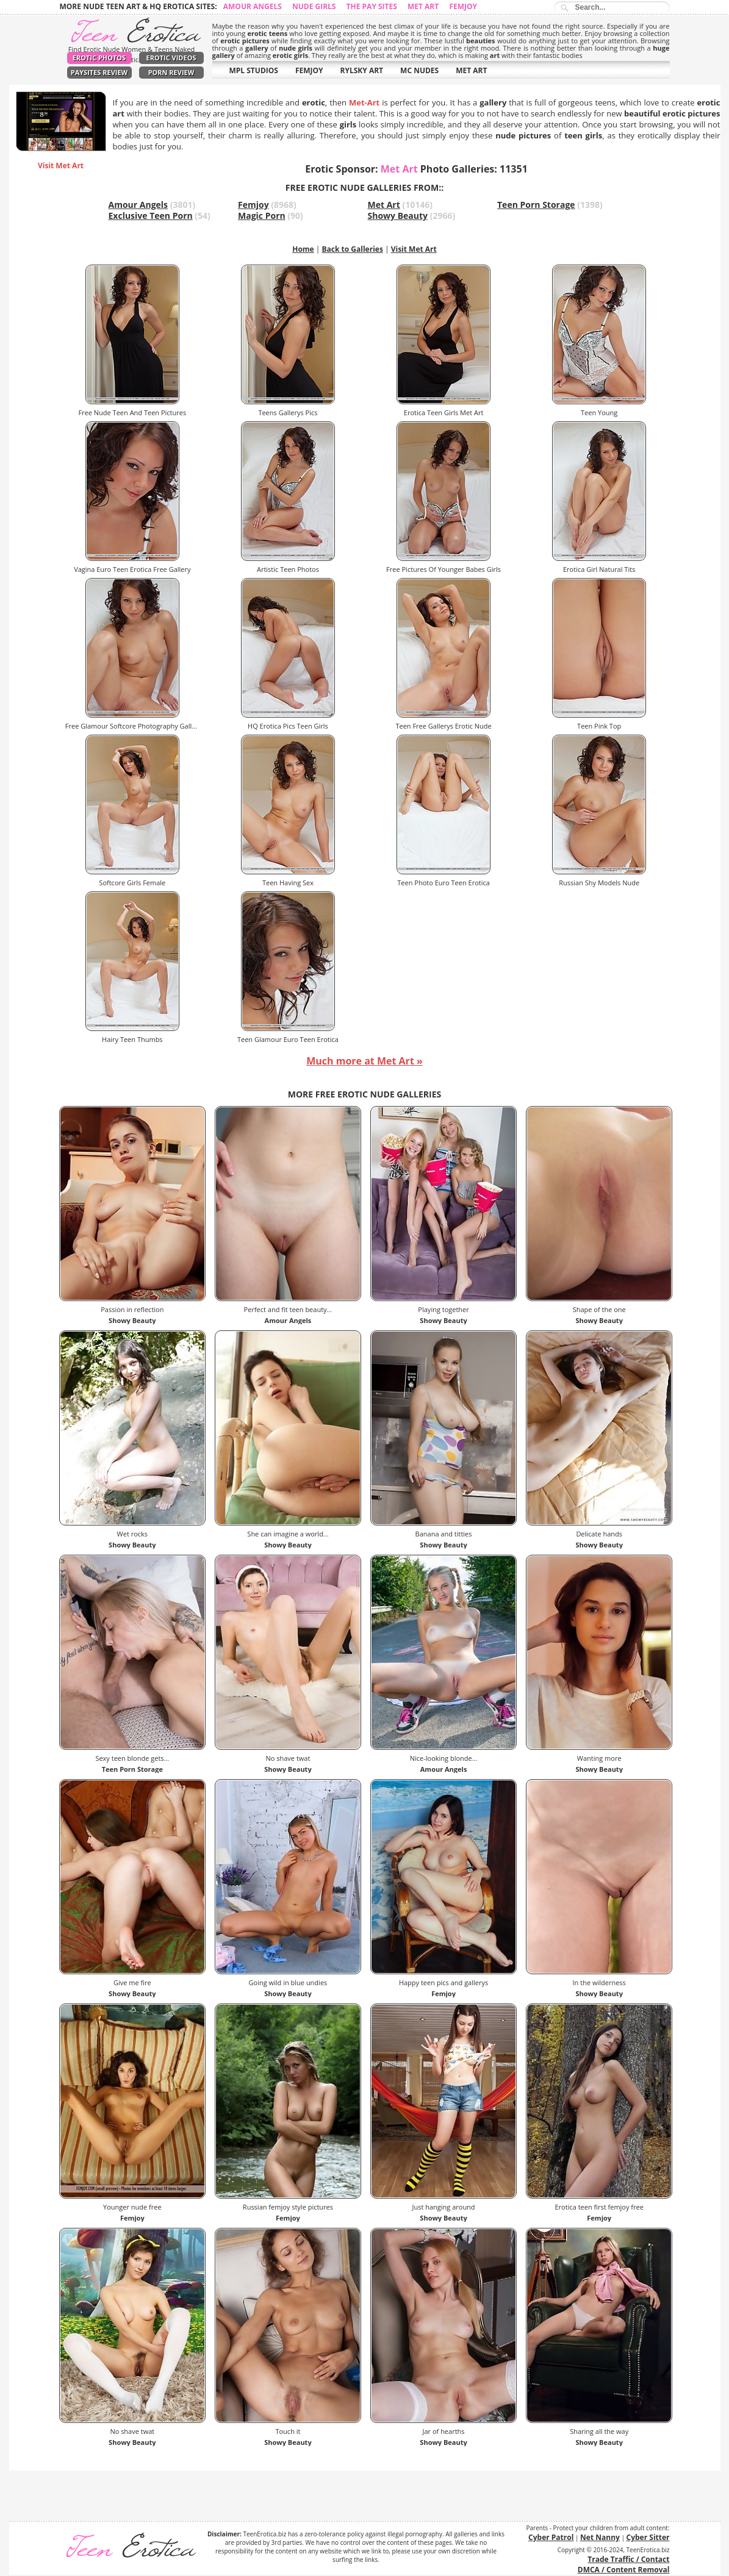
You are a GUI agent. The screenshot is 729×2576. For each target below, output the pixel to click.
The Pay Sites (372, 6)
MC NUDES (419, 70)
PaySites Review (99, 72)
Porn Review (171, 72)
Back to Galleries (352, 249)
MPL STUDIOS (253, 70)
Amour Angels (252, 6)
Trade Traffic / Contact (628, 2559)
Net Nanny (600, 2537)
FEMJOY (309, 70)
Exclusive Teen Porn (151, 215)
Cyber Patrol (550, 2537)
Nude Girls (314, 6)
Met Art (423, 6)
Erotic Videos (171, 57)
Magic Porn (261, 215)
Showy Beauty (398, 215)
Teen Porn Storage (536, 204)
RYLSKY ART (362, 70)
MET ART (471, 70)
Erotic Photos (99, 57)
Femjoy (463, 6)
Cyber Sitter (648, 2537)
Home (303, 249)
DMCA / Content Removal (624, 2569)
